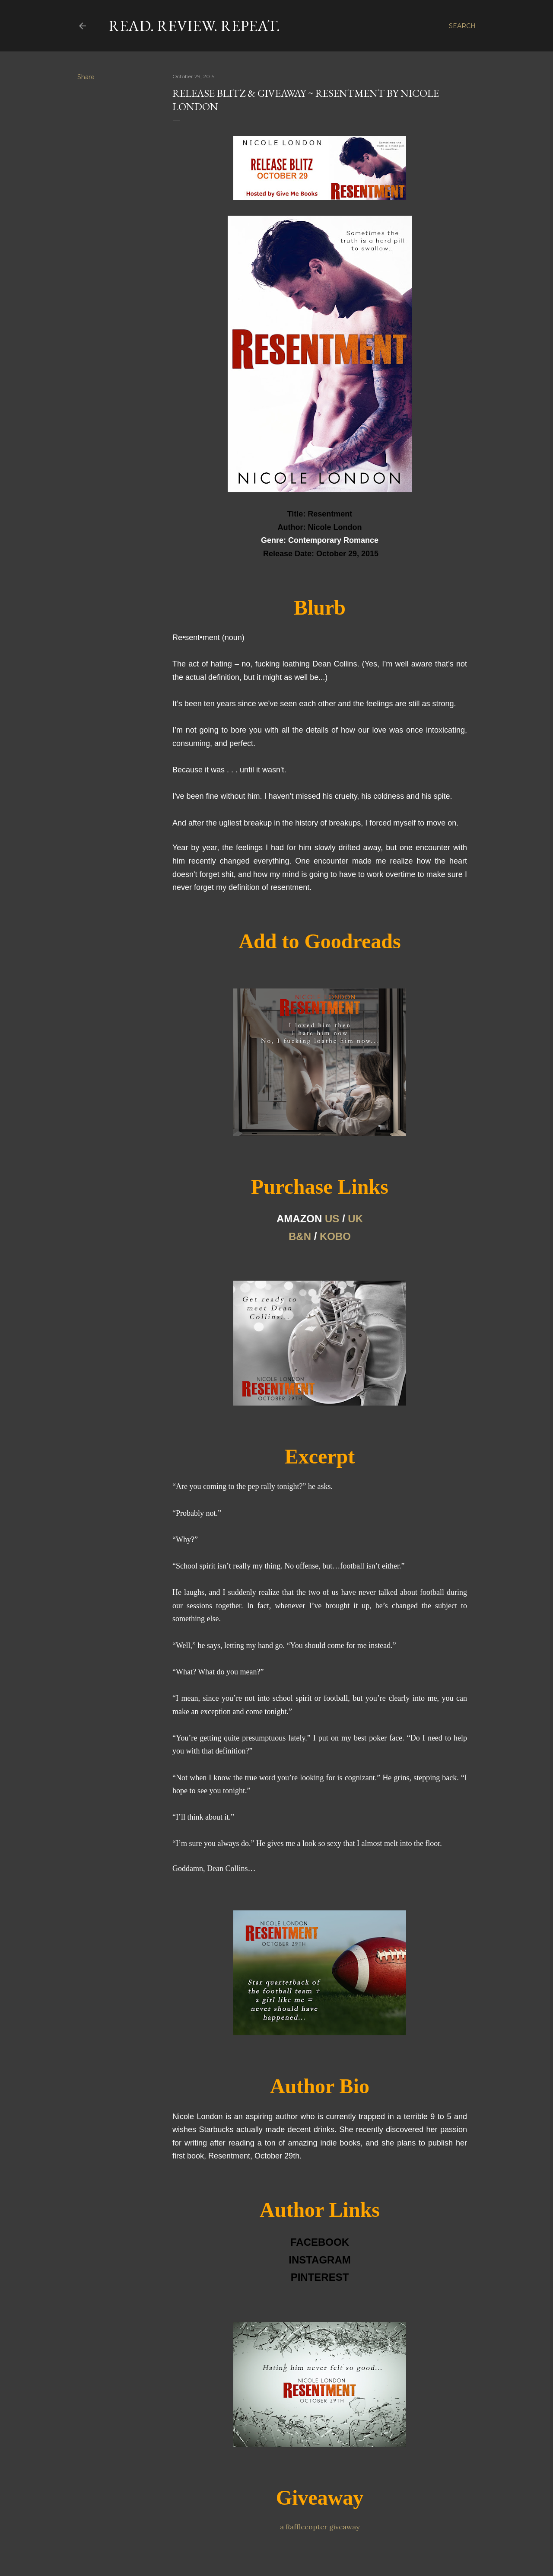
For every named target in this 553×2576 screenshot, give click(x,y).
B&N (300, 1236)
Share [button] (86, 77)
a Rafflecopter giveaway (319, 2526)
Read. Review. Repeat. (194, 26)
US (332, 1218)
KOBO (335, 1236)
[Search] (462, 26)
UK (355, 1218)
